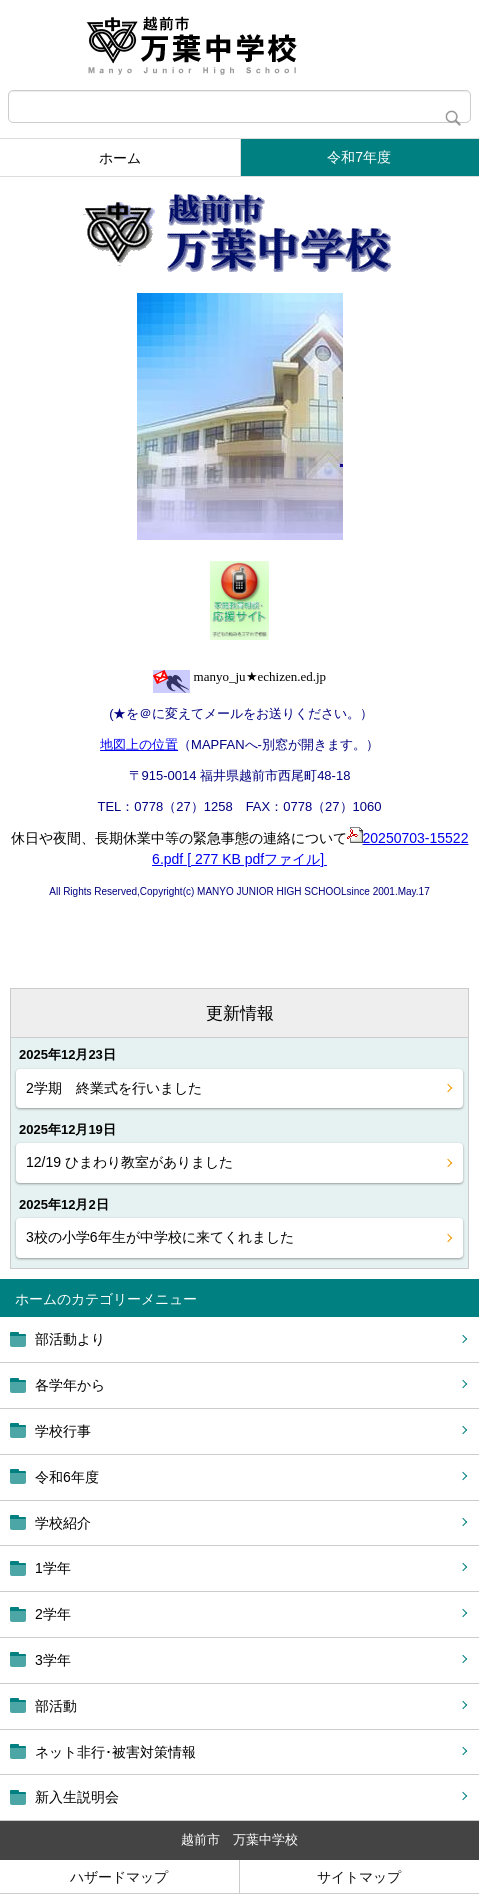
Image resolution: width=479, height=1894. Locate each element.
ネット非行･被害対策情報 (115, 1752)
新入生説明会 (77, 1797)
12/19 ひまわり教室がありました (129, 1162)
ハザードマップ (119, 1877)
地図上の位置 (139, 744)
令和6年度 (67, 1477)
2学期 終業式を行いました (114, 1088)
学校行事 (63, 1431)
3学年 (53, 1660)
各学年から (70, 1385)
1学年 (53, 1568)
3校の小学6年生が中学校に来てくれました (160, 1237)
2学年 (53, 1614)
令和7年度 (359, 157)
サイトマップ (359, 1877)
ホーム (120, 158)
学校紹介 (63, 1523)
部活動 (56, 1706)
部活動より (70, 1339)
